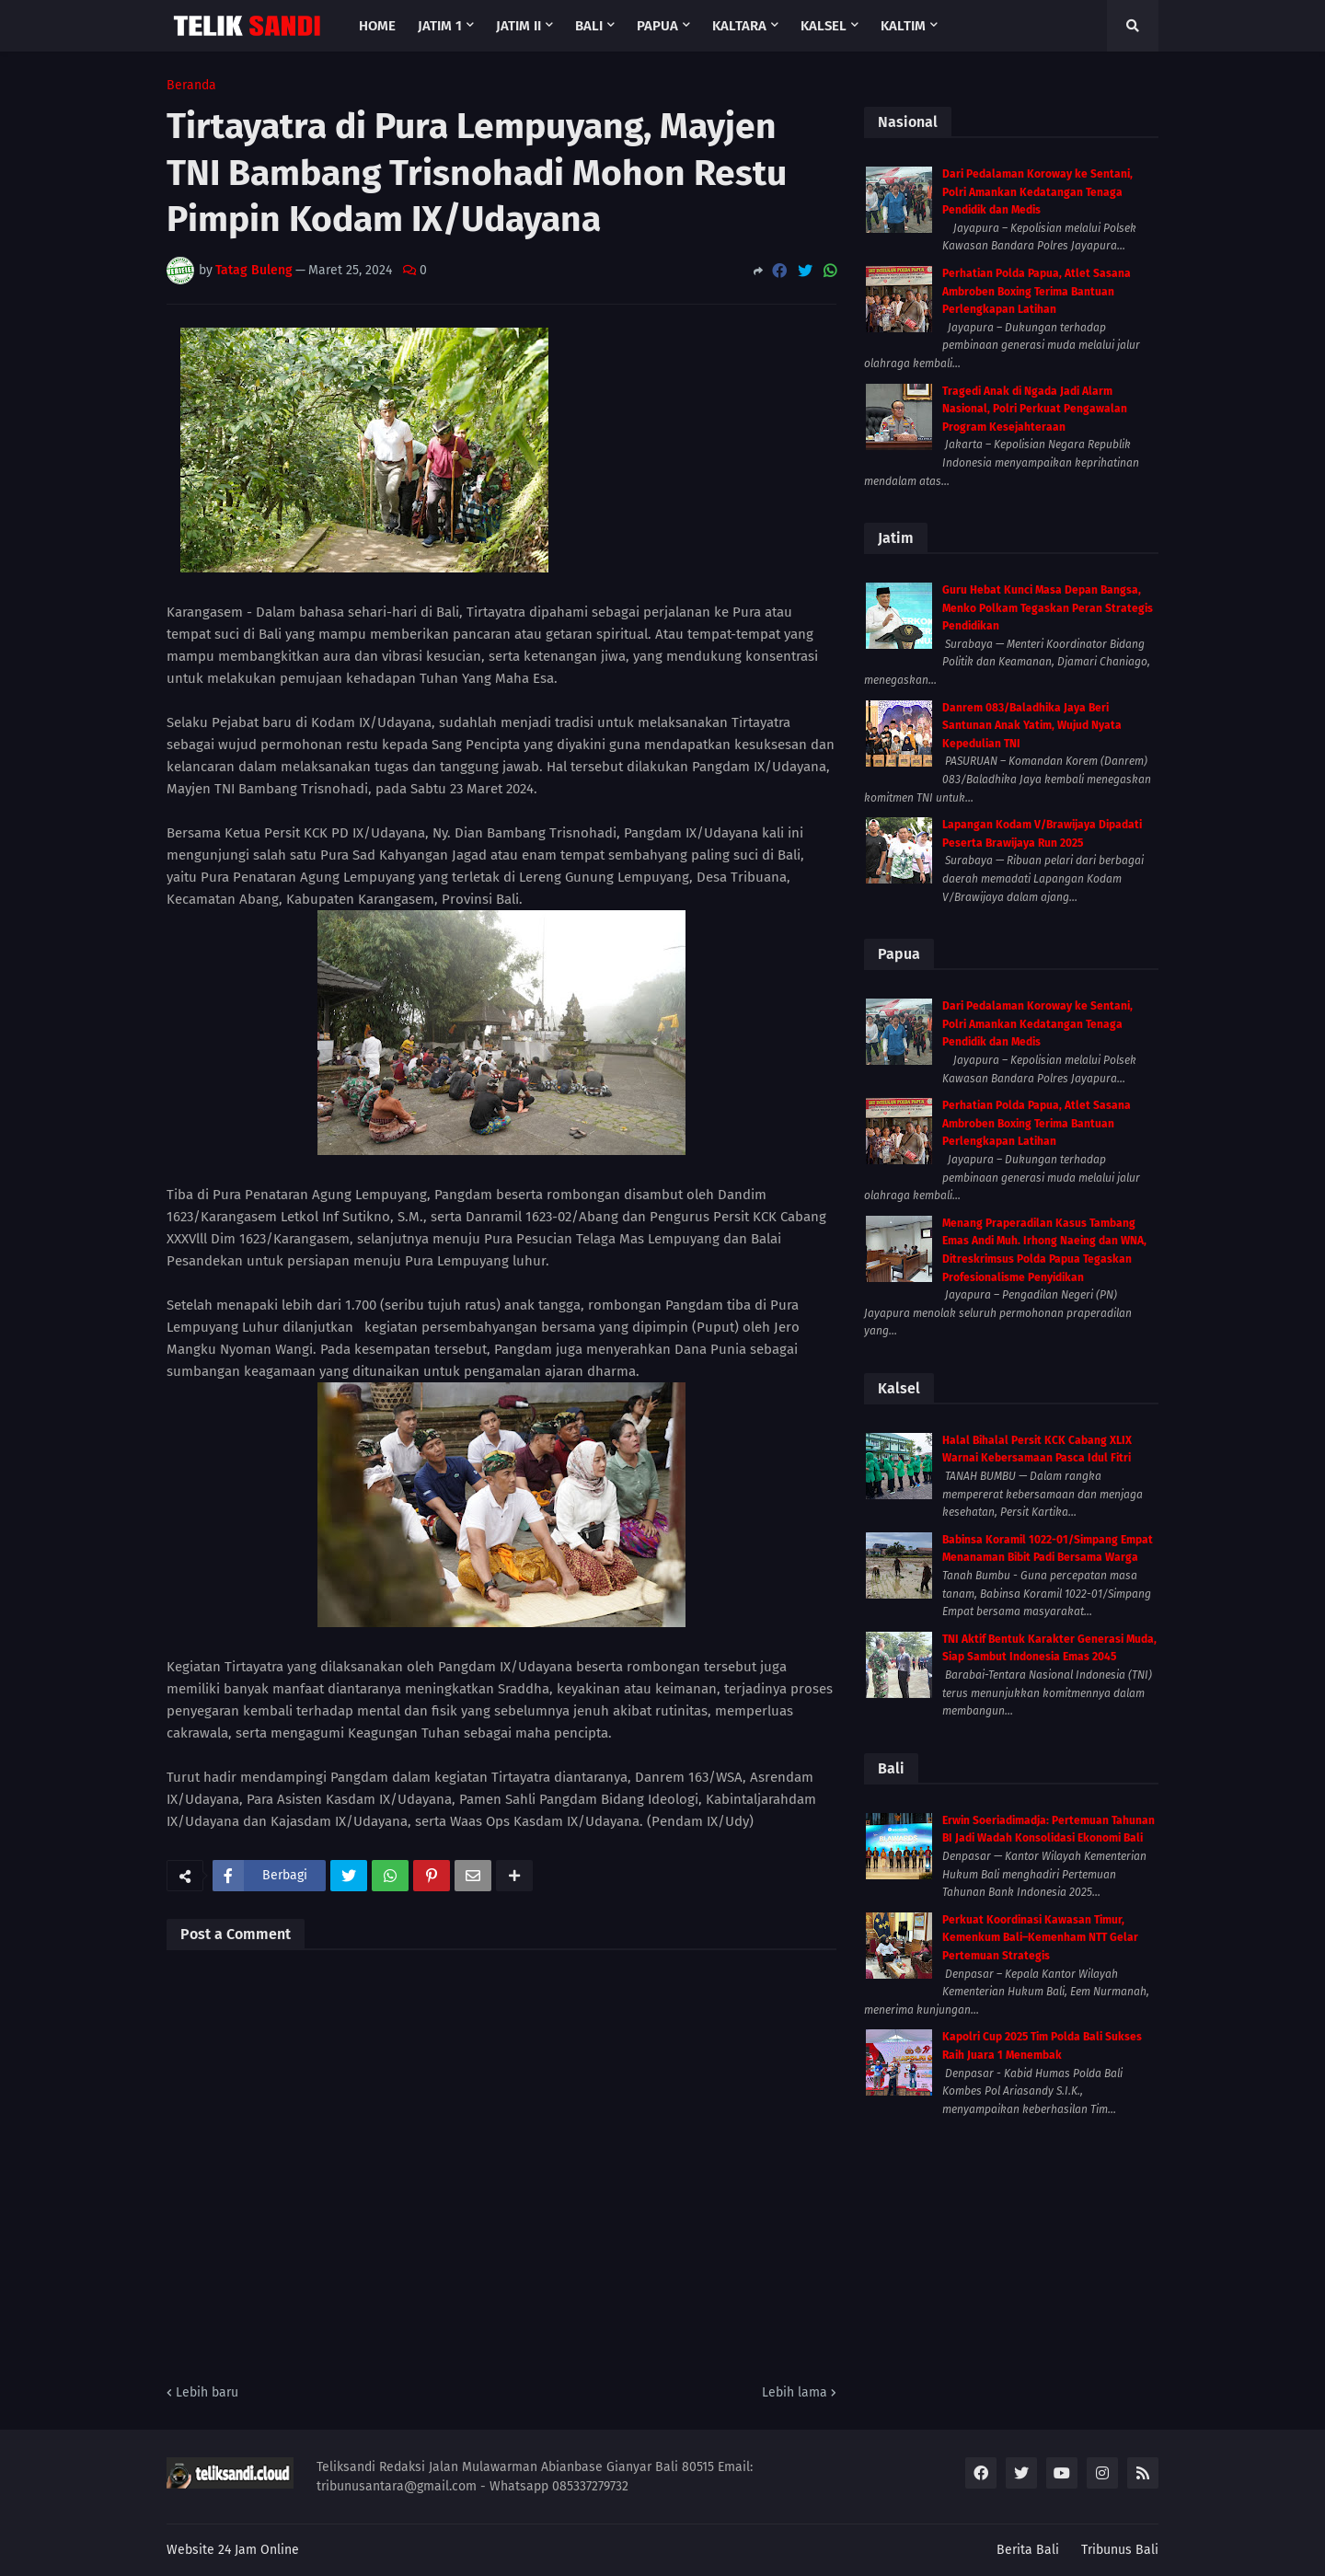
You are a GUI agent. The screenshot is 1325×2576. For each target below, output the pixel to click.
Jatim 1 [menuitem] (440, 25)
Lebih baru (207, 2392)
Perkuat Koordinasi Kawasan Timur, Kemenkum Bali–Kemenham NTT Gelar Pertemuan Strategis (1040, 1937)
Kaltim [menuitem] (903, 25)
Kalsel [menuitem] (824, 25)
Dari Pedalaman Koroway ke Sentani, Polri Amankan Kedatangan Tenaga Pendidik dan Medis (1037, 191)
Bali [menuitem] (589, 25)
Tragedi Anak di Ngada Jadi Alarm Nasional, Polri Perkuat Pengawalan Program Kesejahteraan (1034, 409)
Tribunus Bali (1119, 2550)
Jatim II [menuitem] (518, 25)
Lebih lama (794, 2392)
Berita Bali (1028, 2550)
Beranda (191, 85)
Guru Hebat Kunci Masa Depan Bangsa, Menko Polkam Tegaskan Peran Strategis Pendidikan (1047, 607)
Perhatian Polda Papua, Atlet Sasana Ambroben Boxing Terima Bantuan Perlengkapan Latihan (1036, 291)
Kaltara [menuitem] (739, 25)
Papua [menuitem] (657, 25)
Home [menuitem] (377, 25)
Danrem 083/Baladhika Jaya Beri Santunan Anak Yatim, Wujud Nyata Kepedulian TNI (1032, 725)
